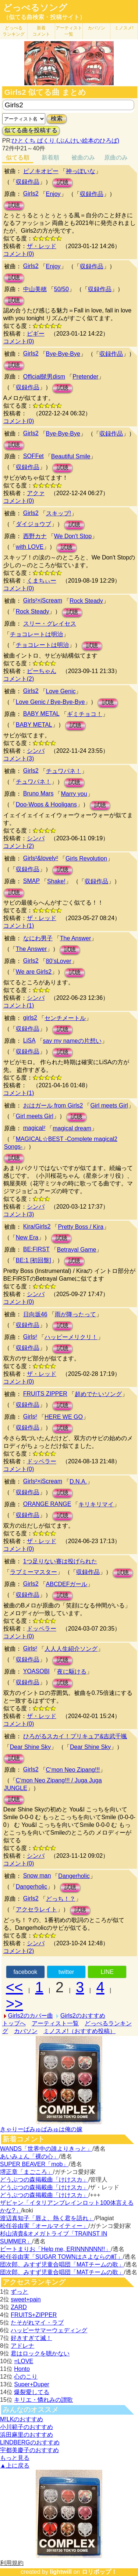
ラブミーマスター (33, 1572)
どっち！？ (60, 1899)
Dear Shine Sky (30, 1747)
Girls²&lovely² (40, 858)
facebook (25, 1972)
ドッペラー (41, 1461)
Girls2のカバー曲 (30, 2015)
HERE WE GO (64, 1417)
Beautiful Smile (71, 456)
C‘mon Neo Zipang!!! (73, 1770)
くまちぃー (41, 580)
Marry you (74, 794)
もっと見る (14, 2458)
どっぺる (14, 31)
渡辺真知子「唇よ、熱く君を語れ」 (47, 2218)
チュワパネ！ (63, 771)
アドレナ (22, 2346)
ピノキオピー (41, 171)
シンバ (36, 751)
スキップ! (58, 513)
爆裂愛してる (31, 2392)
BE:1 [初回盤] (33, 1260)
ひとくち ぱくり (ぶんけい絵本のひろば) (65, 140)
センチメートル (65, 1018)
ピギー (36, 333)
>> (14, 2004)
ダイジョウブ (33, 524)
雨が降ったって (75, 1314)
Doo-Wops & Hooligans (46, 804)
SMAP (31, 881)
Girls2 (31, 193)
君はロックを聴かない (40, 2353)
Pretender (85, 376)
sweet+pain (25, 2299)
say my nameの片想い (72, 1041)
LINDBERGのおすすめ (30, 2442)
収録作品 (27, 182)
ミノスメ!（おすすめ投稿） (79, 2031)
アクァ (36, 493)
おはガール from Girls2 (53, 1105)
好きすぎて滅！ (31, 2338)
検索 (57, 118)
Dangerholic (73, 1876)
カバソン (96, 28)
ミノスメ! (123, 28)
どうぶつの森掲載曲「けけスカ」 (44, 2179)
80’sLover (58, 961)
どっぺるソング (35, 7)
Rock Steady (86, 601)
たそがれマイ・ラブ (37, 2322)
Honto (22, 2369)
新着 (41, 31)
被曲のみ (83, 157)
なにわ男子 (38, 938)
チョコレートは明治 (36, 634)
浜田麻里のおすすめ (26, 2435)
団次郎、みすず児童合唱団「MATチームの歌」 (62, 2264)
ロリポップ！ (99, 2572)
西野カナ (35, 536)
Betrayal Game (76, 1249)
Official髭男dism (44, 376)
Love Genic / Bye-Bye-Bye (50, 702)
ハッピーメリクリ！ (71, 1337)
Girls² (30, 1337)
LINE (107, 1972)
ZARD (19, 2307)
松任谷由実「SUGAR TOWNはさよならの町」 (61, 2257)
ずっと (19, 2292)
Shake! (56, 881)
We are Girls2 (34, 972)
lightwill (61, 2572)
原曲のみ (116, 157)
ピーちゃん (41, 671)
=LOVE (23, 2361)
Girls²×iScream (42, 600)
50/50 (61, 289)
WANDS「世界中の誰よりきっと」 (46, 2149)
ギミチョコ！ (84, 714)
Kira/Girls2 (37, 1226)
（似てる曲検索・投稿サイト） (44, 17)
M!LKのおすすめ (21, 2419)
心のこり (26, 2376)
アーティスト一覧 (55, 2023)
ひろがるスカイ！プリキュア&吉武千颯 (75, 1736)
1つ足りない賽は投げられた (60, 1561)
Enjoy (53, 194)
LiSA (29, 1040)
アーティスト (69, 31)
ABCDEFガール (67, 1584)
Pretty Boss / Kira (80, 1227)
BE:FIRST (36, 1249)
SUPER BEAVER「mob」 (34, 2164)
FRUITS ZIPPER (45, 1394)
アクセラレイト (36, 1909)
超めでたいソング (98, 1394)
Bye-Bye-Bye (63, 354)
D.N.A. (78, 1481)
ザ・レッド (41, 246)
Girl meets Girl (109, 1105)
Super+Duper (31, 2384)
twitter (66, 1972)
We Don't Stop (73, 536)
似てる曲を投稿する (30, 130)
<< (14, 1987)
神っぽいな (80, 171)
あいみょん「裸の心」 (29, 2156)
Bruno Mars (38, 793)
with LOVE (30, 547)
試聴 (62, 182)
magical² (34, 1128)
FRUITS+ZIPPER (34, 2315)
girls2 (30, 1018)
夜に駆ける (71, 1671)
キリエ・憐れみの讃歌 (43, 2400)
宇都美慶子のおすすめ (29, 2450)
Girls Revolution (86, 858)
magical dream (72, 1128)
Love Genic (61, 691)
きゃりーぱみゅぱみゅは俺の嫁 (41, 2129)
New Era (27, 1237)
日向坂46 (35, 1314)
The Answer (75, 938)
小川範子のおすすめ (26, 2427)
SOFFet (33, 456)
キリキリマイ (96, 1504)
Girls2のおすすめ (82, 2015)
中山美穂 (35, 289)
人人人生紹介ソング (71, 1649)
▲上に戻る (14, 2465)
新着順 (50, 157)
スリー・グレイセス (49, 623)
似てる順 (17, 157)
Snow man (37, 1875)
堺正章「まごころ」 (26, 2172)
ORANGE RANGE (47, 1504)
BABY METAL (41, 714)
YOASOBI (36, 1671)
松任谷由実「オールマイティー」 (44, 2226)
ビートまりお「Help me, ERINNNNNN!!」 (55, 2249)
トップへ (14, 2023)
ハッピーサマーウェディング (49, 2330)
